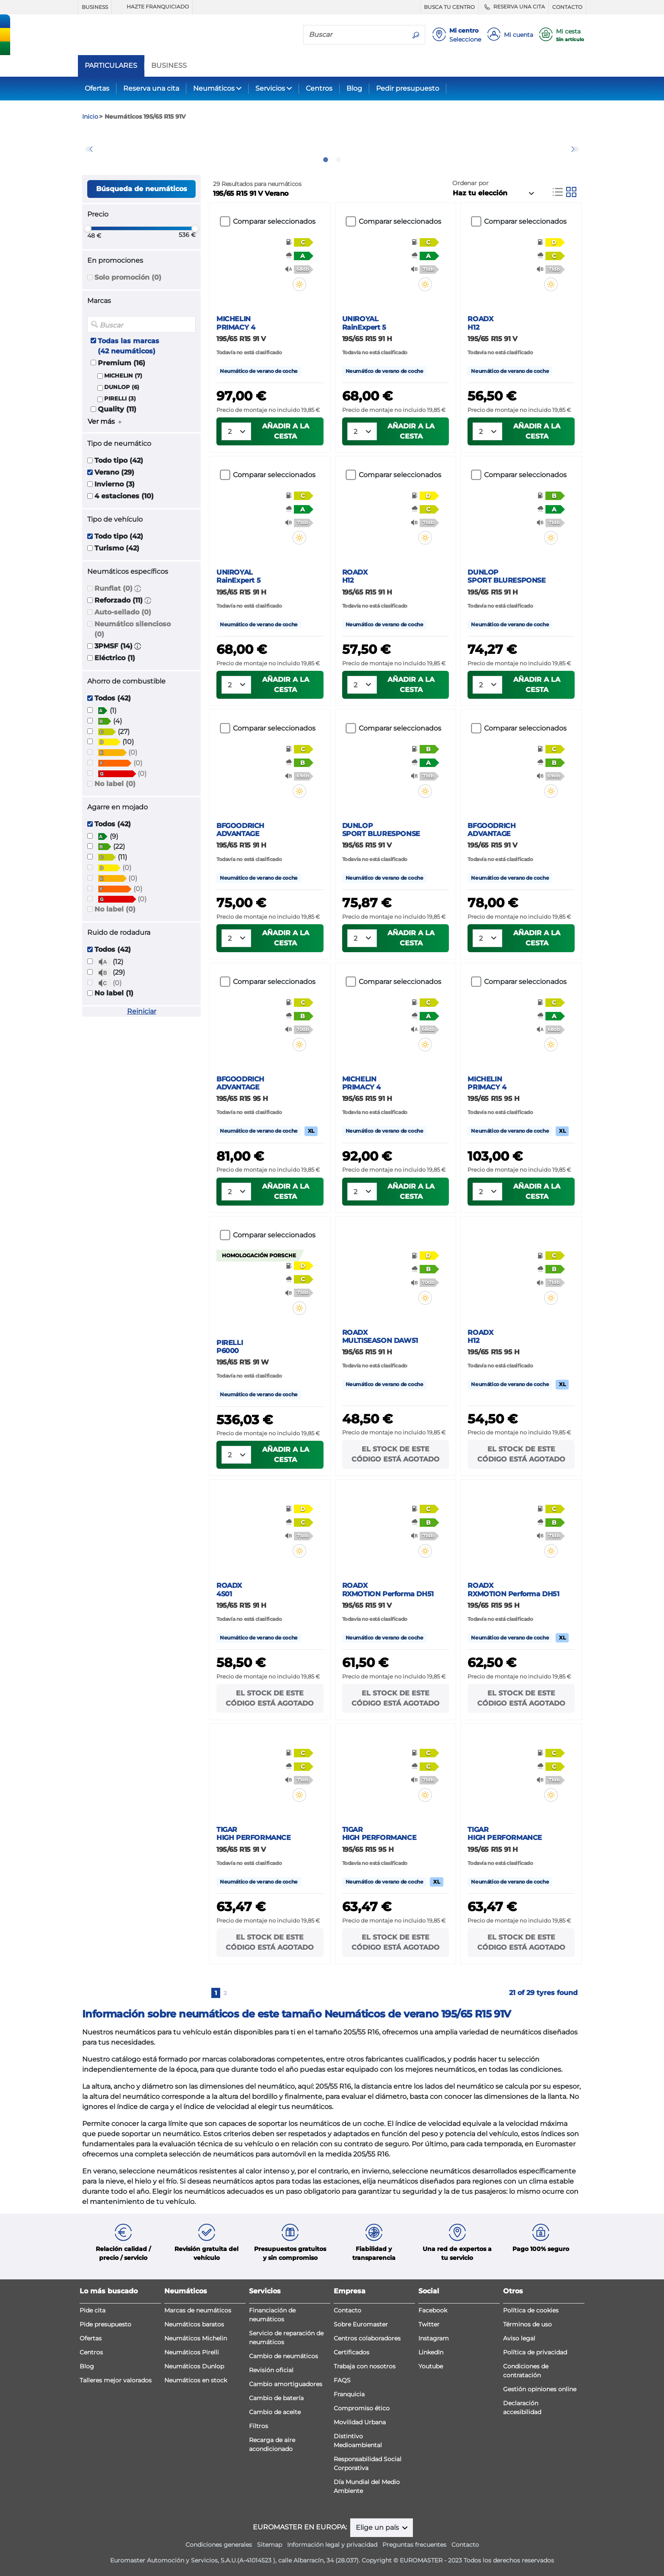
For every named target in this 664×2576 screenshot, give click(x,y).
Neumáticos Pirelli (191, 2352)
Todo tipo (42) (118, 460)
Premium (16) (121, 363)
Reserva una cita (151, 88)
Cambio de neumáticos (283, 2356)
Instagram (433, 2338)
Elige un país (378, 2527)
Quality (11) (117, 409)
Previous (88, 149)
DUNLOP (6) (121, 387)
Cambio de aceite (275, 2412)
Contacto (347, 2310)
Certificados (351, 2352)
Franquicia (349, 2394)
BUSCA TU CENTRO (449, 7)
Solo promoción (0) (127, 277)
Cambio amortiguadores (285, 2384)
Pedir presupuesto (407, 88)
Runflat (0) (113, 588)
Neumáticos (214, 88)
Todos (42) (112, 698)
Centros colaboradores (367, 2338)
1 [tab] (325, 160)
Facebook (432, 2310)
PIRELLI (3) (120, 398)
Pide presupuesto (105, 2324)
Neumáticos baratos (194, 2324)
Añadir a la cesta (285, 431)
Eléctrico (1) (114, 658)
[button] (137, 588)
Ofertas (97, 88)
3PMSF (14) (113, 646)
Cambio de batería (276, 2398)
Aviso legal (519, 2338)
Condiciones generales (218, 2544)
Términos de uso (527, 2324)
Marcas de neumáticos (197, 2310)
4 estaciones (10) (124, 496)
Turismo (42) (116, 548)
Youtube (430, 2366)
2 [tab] (338, 160)
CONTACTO (567, 7)
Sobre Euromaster (361, 2324)
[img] (305, 284)
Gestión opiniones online (539, 2389)
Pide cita (92, 2310)
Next (575, 149)
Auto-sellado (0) (122, 612)
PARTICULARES (111, 65)
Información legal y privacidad (332, 2544)
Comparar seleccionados (274, 221)
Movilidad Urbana (360, 2422)
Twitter (429, 2324)
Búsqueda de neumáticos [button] (141, 189)
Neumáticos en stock (195, 2380)
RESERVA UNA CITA (513, 7)
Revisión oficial (271, 2370)
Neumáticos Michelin (195, 2338)
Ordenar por (470, 183)
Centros (319, 88)
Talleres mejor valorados (116, 2380)
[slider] (87, 228)
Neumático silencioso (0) (132, 629)
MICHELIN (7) (123, 375)
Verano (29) (114, 472)
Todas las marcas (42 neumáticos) (128, 346)
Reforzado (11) (118, 600)
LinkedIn (430, 2352)
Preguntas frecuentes (414, 2544)
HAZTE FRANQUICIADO (152, 7)
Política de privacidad (535, 2352)
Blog (354, 88)
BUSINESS (95, 7)
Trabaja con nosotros (365, 2366)
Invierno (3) (114, 484)
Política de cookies (531, 2310)
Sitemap (269, 2544)
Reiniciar (141, 1011)
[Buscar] (355, 34)
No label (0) (115, 784)
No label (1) (113, 993)
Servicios (270, 88)
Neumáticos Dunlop (194, 2366)
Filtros (258, 2426)
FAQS (342, 2380)
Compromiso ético (362, 2408)
